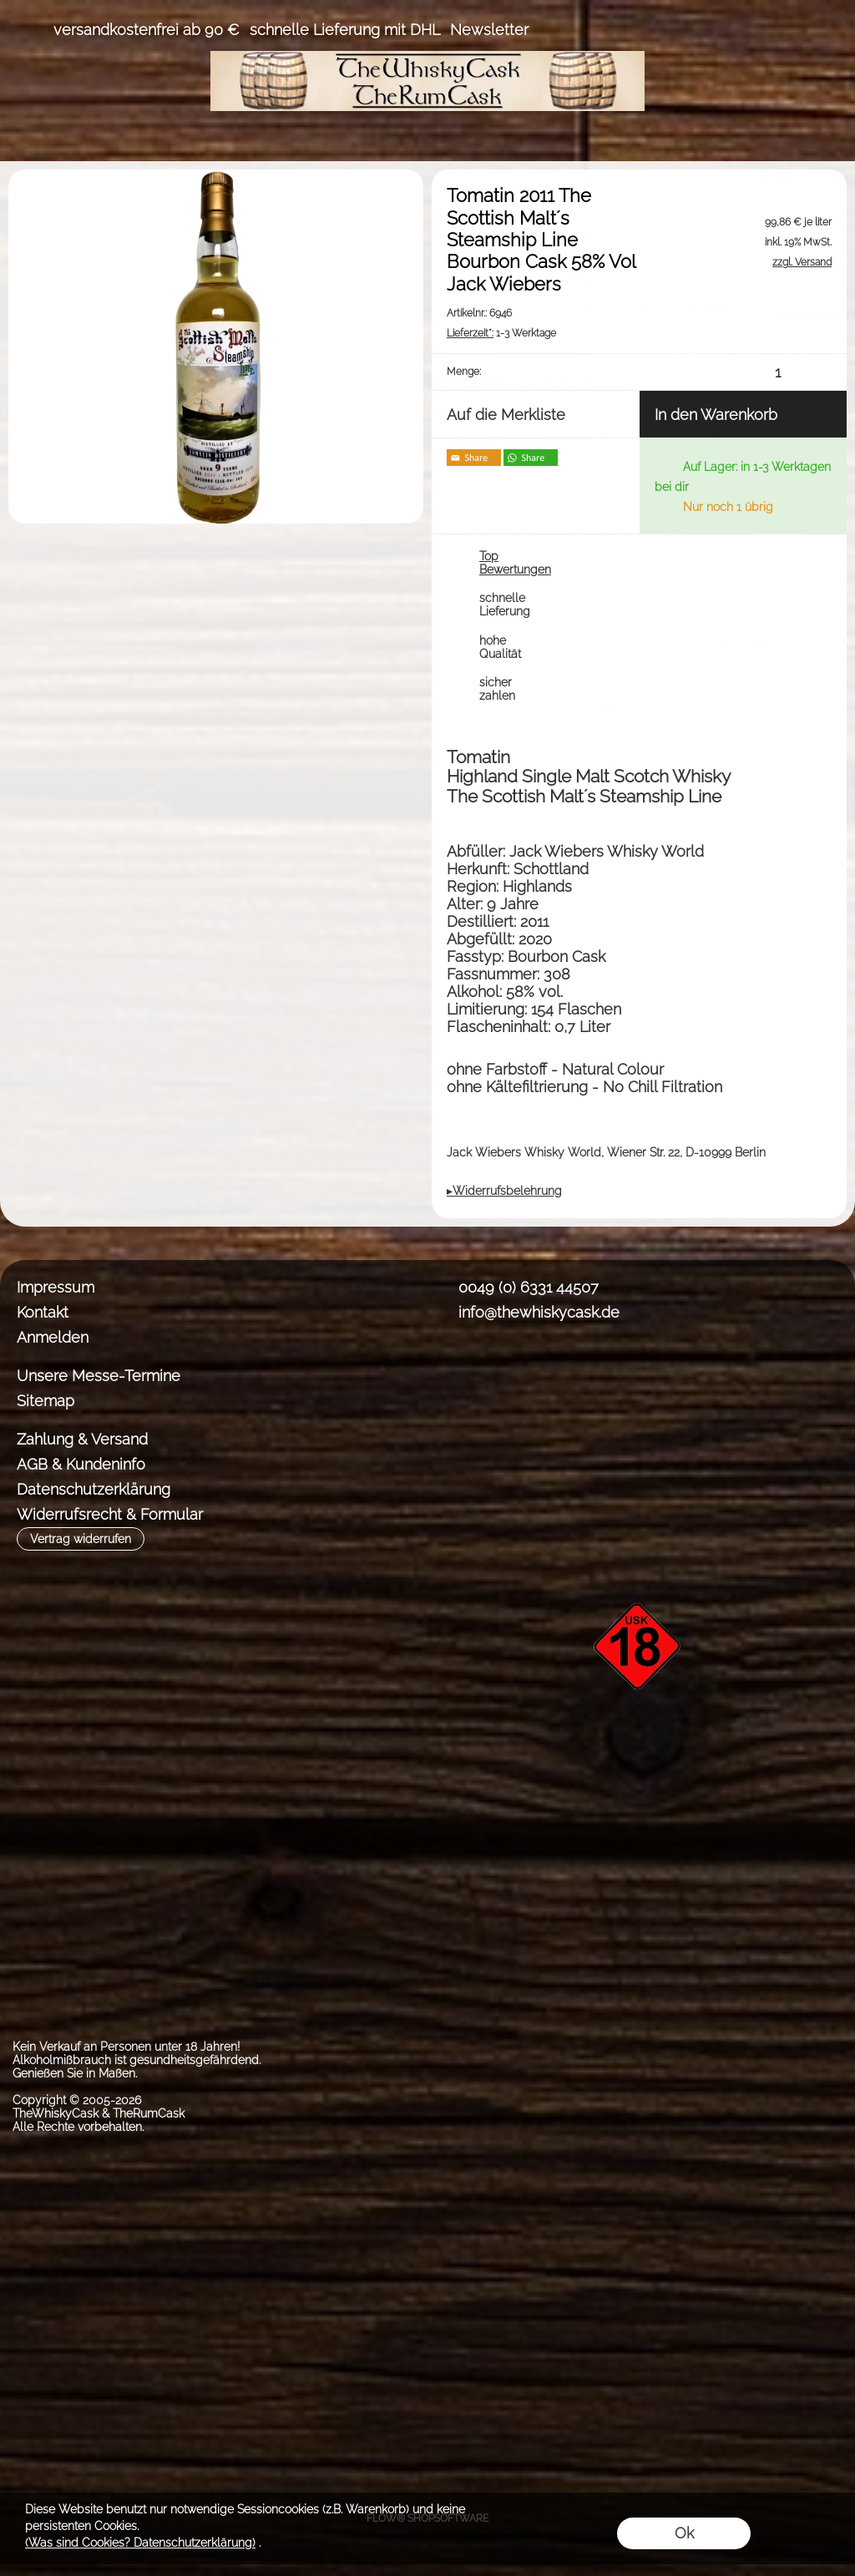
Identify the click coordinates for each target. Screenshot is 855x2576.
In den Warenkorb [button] (716, 414)
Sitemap (45, 1400)
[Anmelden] (735, 30)
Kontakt (42, 1312)
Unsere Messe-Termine (98, 1375)
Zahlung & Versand (82, 1439)
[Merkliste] (765, 30)
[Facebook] (452, 1373)
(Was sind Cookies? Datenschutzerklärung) (140, 2542)
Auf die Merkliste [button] (506, 414)
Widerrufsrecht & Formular (110, 1514)
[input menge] (778, 372)
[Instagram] (497, 1373)
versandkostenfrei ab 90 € (146, 29)
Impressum (55, 1287)
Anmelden (53, 1337)
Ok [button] (684, 2533)
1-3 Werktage (501, 333)
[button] (30, 30)
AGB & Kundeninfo (81, 1464)
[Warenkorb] (795, 30)
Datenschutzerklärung (93, 1489)
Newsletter (489, 29)
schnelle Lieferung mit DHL (345, 29)
